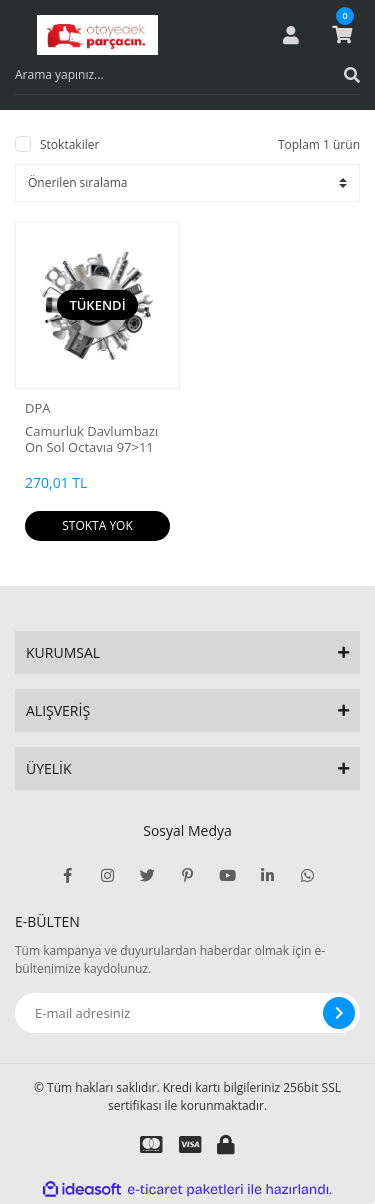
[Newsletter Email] (187, 1013)
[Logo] (98, 35)
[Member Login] (291, 35)
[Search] (187, 75)
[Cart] (342, 35)
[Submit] (339, 1013)
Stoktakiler (69, 144)
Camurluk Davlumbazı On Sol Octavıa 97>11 (91, 439)
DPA (37, 408)
